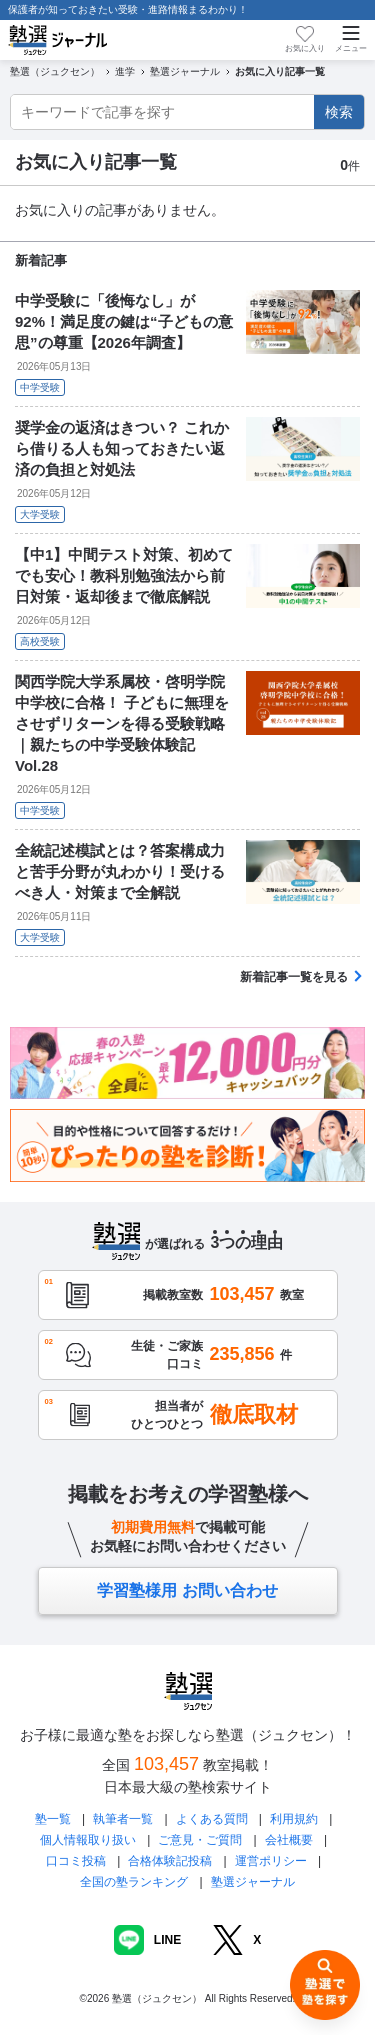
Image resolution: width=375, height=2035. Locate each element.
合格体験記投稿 (170, 1861)
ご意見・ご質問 (200, 1840)
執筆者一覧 (123, 1819)
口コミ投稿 (76, 1861)
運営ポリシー (271, 1861)
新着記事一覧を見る (294, 977)
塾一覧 (53, 1819)
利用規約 (294, 1819)
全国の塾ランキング (134, 1882)
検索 (339, 112)
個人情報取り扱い (88, 1840)
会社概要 (289, 1840)
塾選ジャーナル (253, 1882)
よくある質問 (212, 1819)
